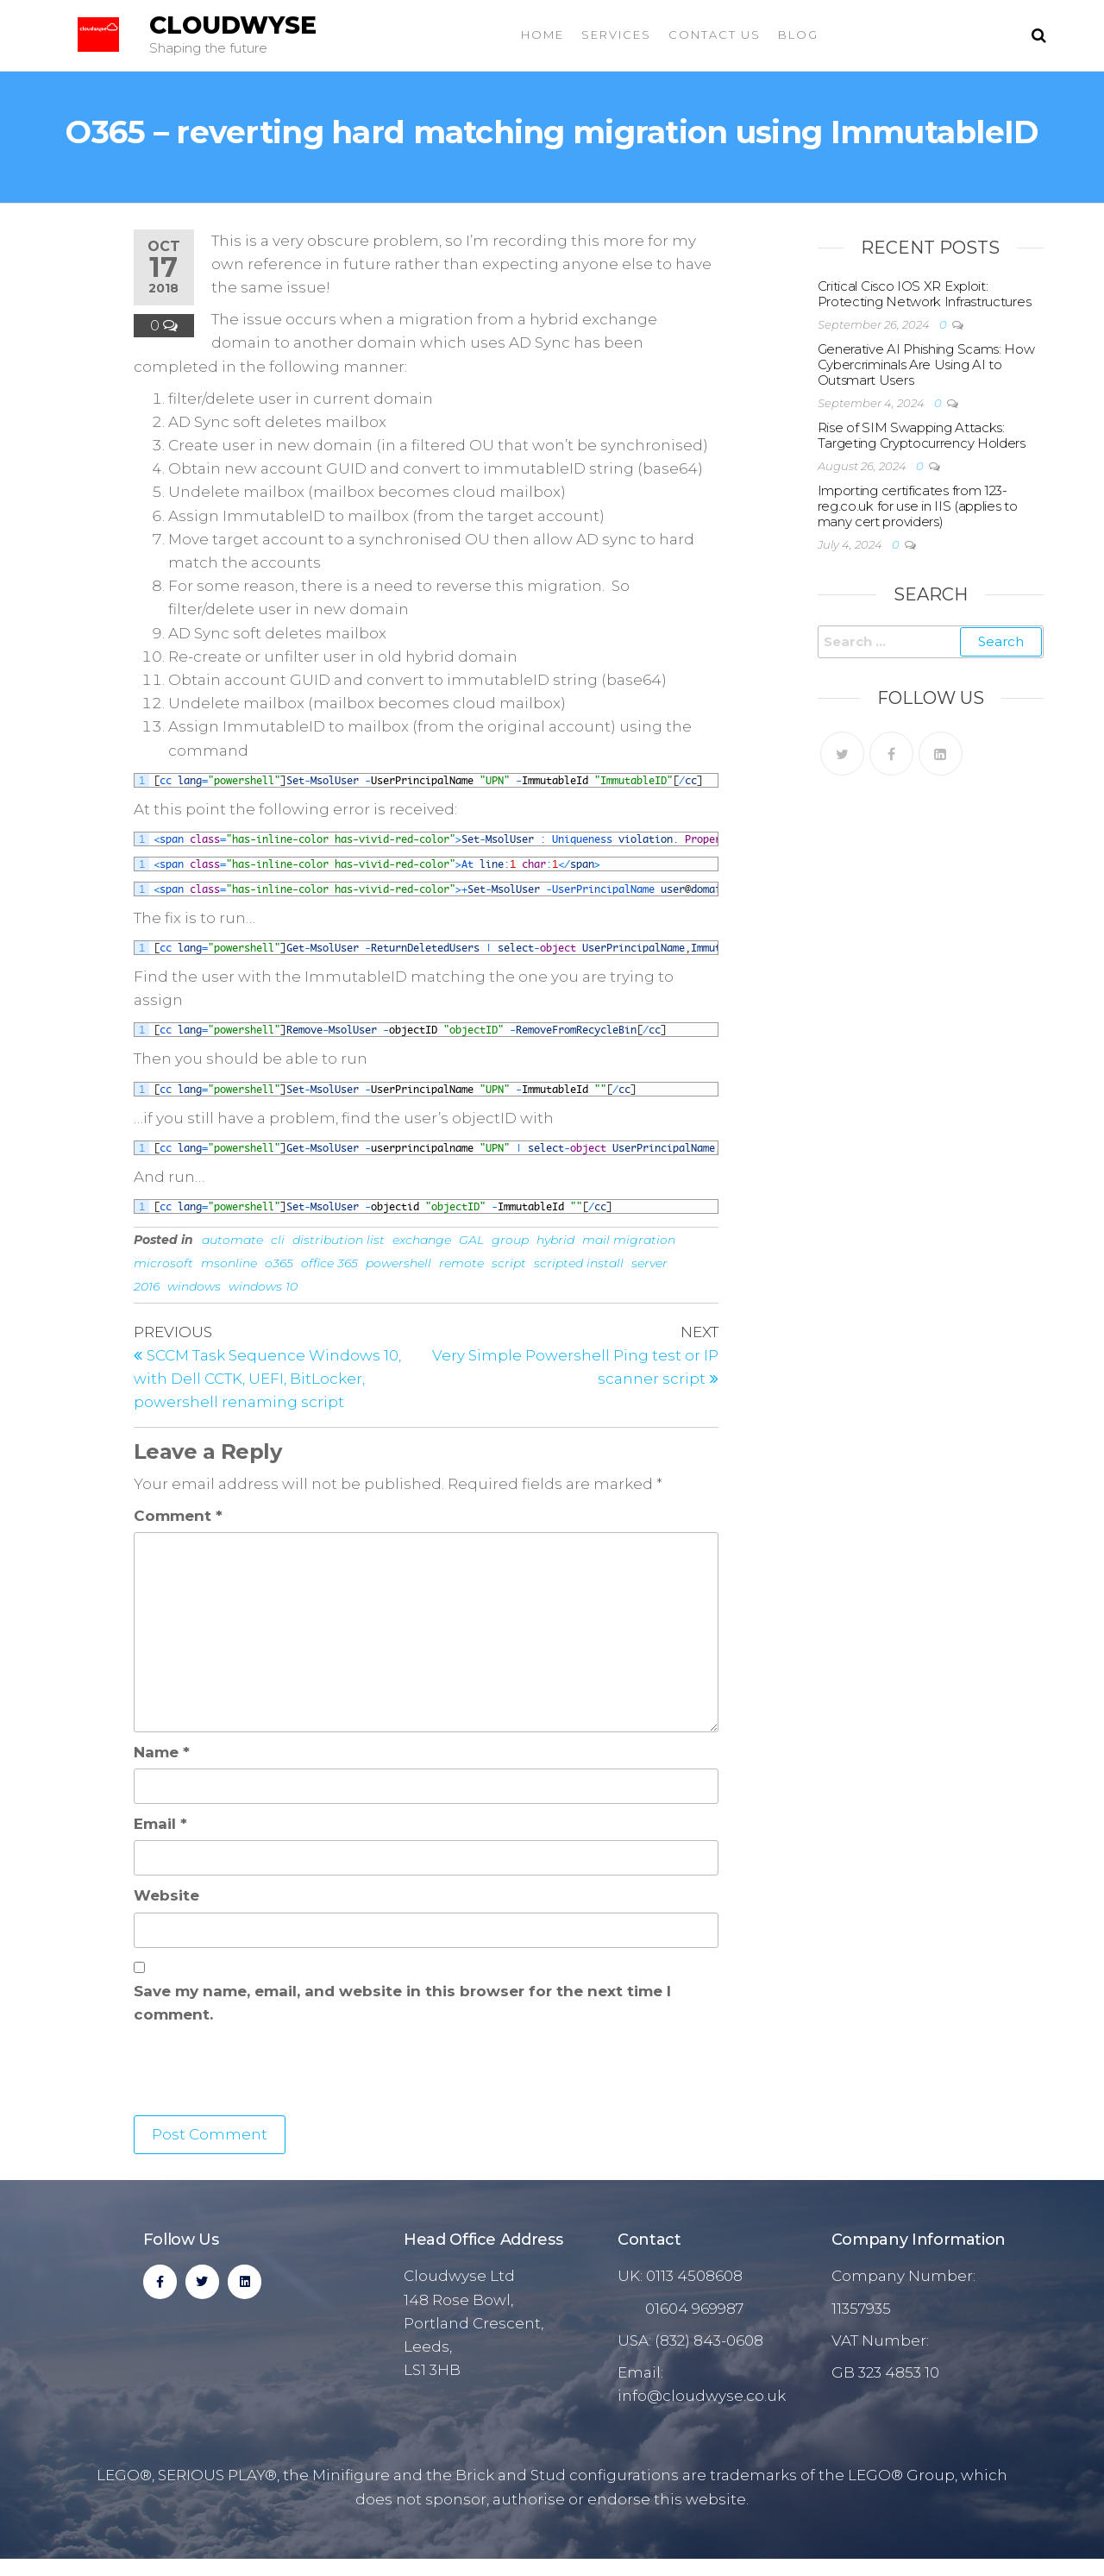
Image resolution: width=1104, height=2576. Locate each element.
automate (232, 1239)
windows (194, 1286)
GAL (471, 1239)
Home (542, 34)
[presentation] (265, 2073)
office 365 (329, 1263)
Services (616, 34)
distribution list (338, 1239)
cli (278, 1239)
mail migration (628, 1239)
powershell (398, 1263)
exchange (421, 1239)
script (509, 1263)
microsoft (163, 1263)
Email (160, 1823)
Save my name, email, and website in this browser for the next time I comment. (402, 2002)
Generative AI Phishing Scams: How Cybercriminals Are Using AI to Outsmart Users (926, 364)
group (510, 1239)
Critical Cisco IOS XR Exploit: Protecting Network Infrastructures (925, 294)
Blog (798, 34)
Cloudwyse (233, 25)
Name (162, 1752)
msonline (229, 1263)
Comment (178, 1515)
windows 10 (263, 1286)
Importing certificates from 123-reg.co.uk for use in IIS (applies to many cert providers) (918, 506)
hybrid (555, 1239)
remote (461, 1263)
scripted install (579, 1263)
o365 (279, 1263)
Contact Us (714, 34)
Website (166, 1895)
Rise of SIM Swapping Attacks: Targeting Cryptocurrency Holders (922, 435)
